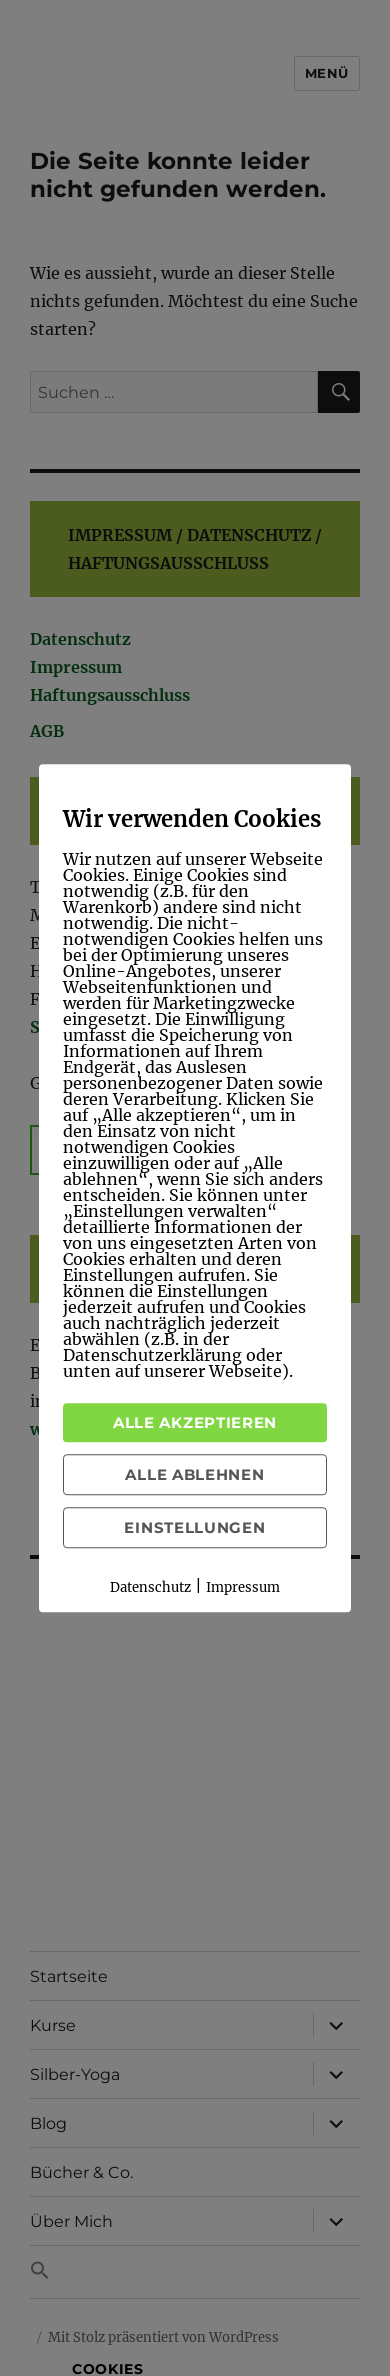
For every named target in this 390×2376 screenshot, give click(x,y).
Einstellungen (194, 1527)
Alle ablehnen (194, 1474)
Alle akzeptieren (195, 1422)
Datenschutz (150, 1587)
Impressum (243, 1587)
